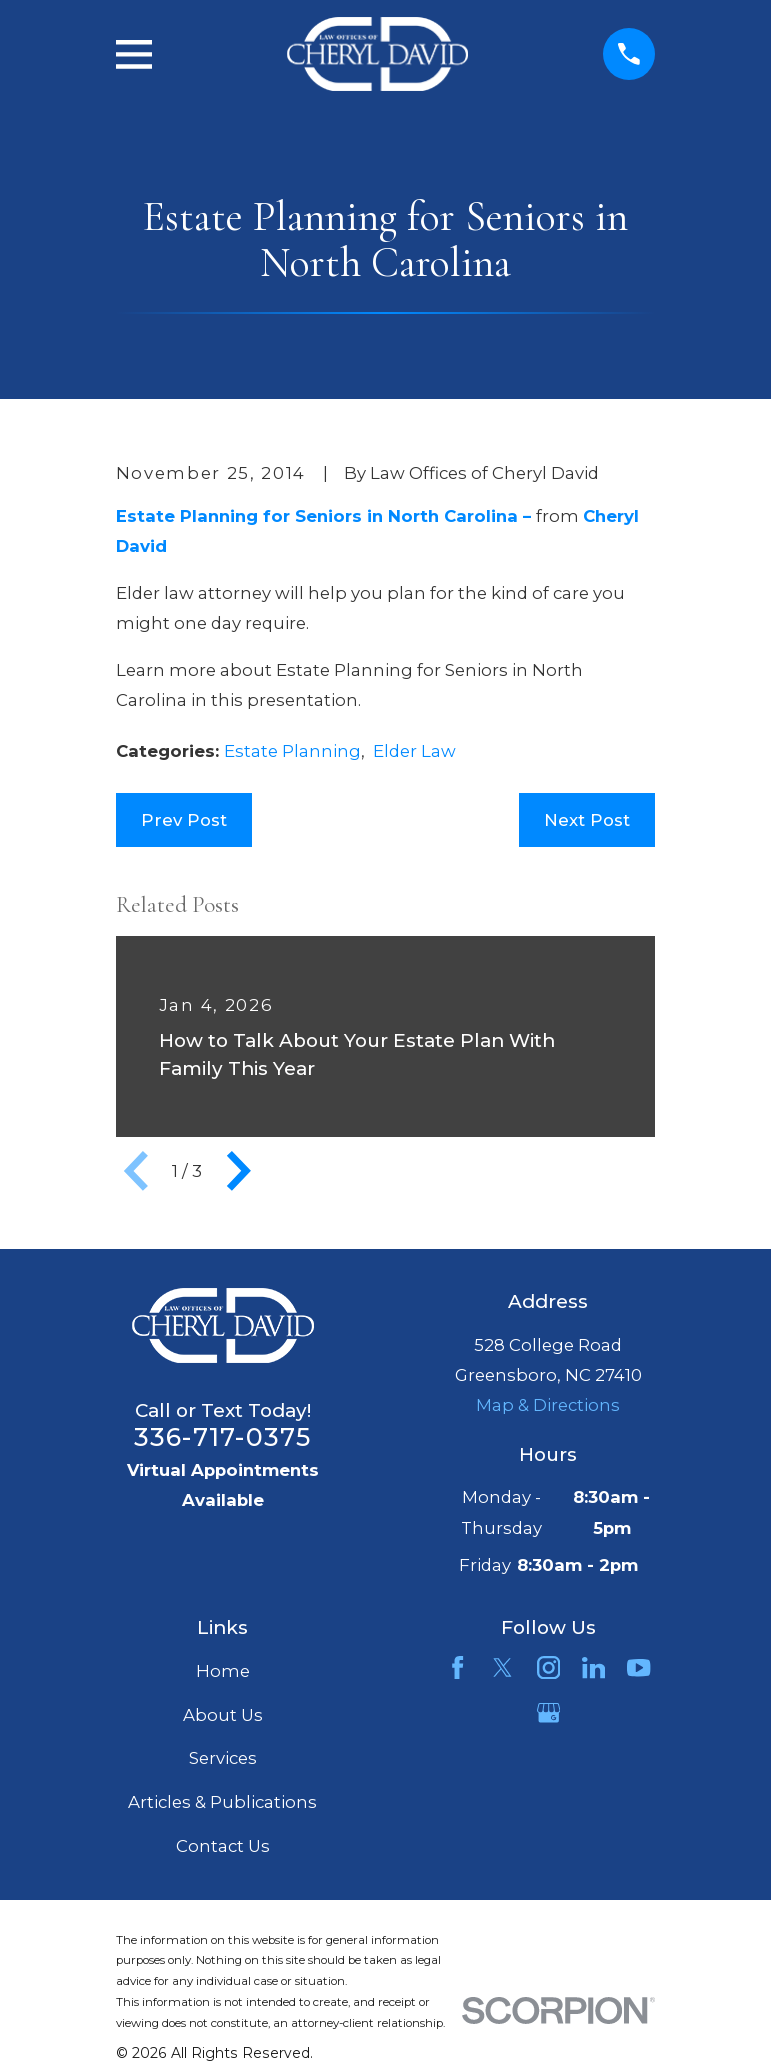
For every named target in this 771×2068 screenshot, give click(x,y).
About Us (223, 1715)
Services (223, 1758)
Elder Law (414, 751)
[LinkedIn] (593, 1667)
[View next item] (239, 1171)
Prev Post (184, 820)
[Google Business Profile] (548, 1712)
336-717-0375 (223, 1437)
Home (223, 1671)
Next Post (587, 820)
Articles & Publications (222, 1802)
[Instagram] (548, 1667)
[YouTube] (638, 1667)
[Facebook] (457, 1667)
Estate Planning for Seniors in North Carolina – (326, 516)
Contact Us (223, 1846)
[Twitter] (502, 1667)
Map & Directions (548, 1405)
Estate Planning (292, 751)
